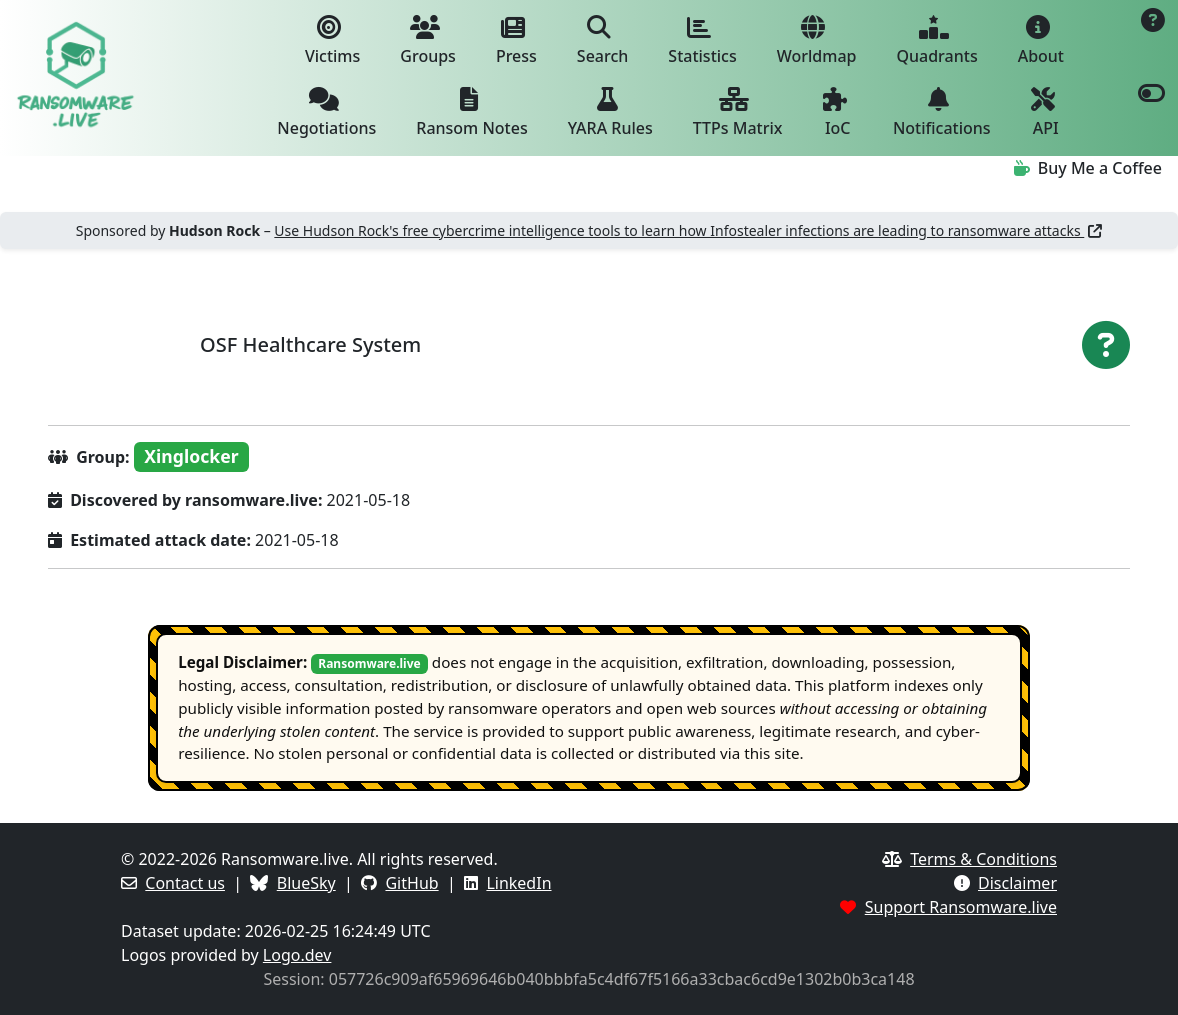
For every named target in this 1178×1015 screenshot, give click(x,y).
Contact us (185, 883)
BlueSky (306, 883)
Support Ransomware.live (961, 907)
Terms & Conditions (983, 859)
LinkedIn (518, 883)
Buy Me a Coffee (1088, 168)
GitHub (411, 883)
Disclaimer (1017, 883)
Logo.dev (297, 955)
